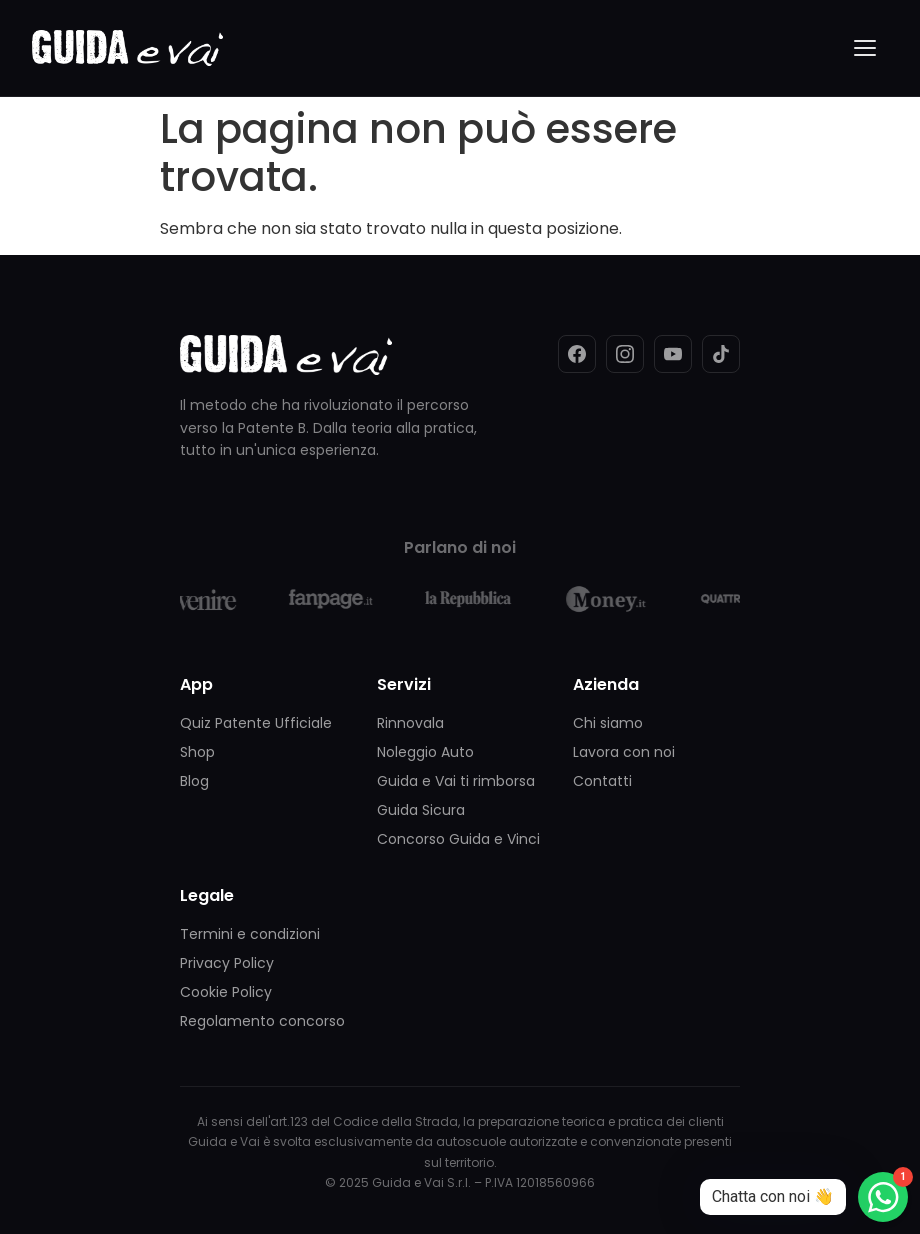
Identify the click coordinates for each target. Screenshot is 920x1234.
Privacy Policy (227, 963)
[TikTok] (721, 354)
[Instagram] (625, 354)
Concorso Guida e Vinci (458, 839)
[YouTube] (673, 354)
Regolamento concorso (262, 1021)
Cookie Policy (226, 992)
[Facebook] (577, 354)
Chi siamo (608, 723)
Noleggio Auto (425, 752)
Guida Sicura (421, 810)
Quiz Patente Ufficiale (256, 723)
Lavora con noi (624, 752)
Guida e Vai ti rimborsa (456, 781)
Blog (194, 781)
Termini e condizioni (250, 934)
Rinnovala (410, 723)
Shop (197, 752)
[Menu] (866, 48)
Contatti (602, 781)
